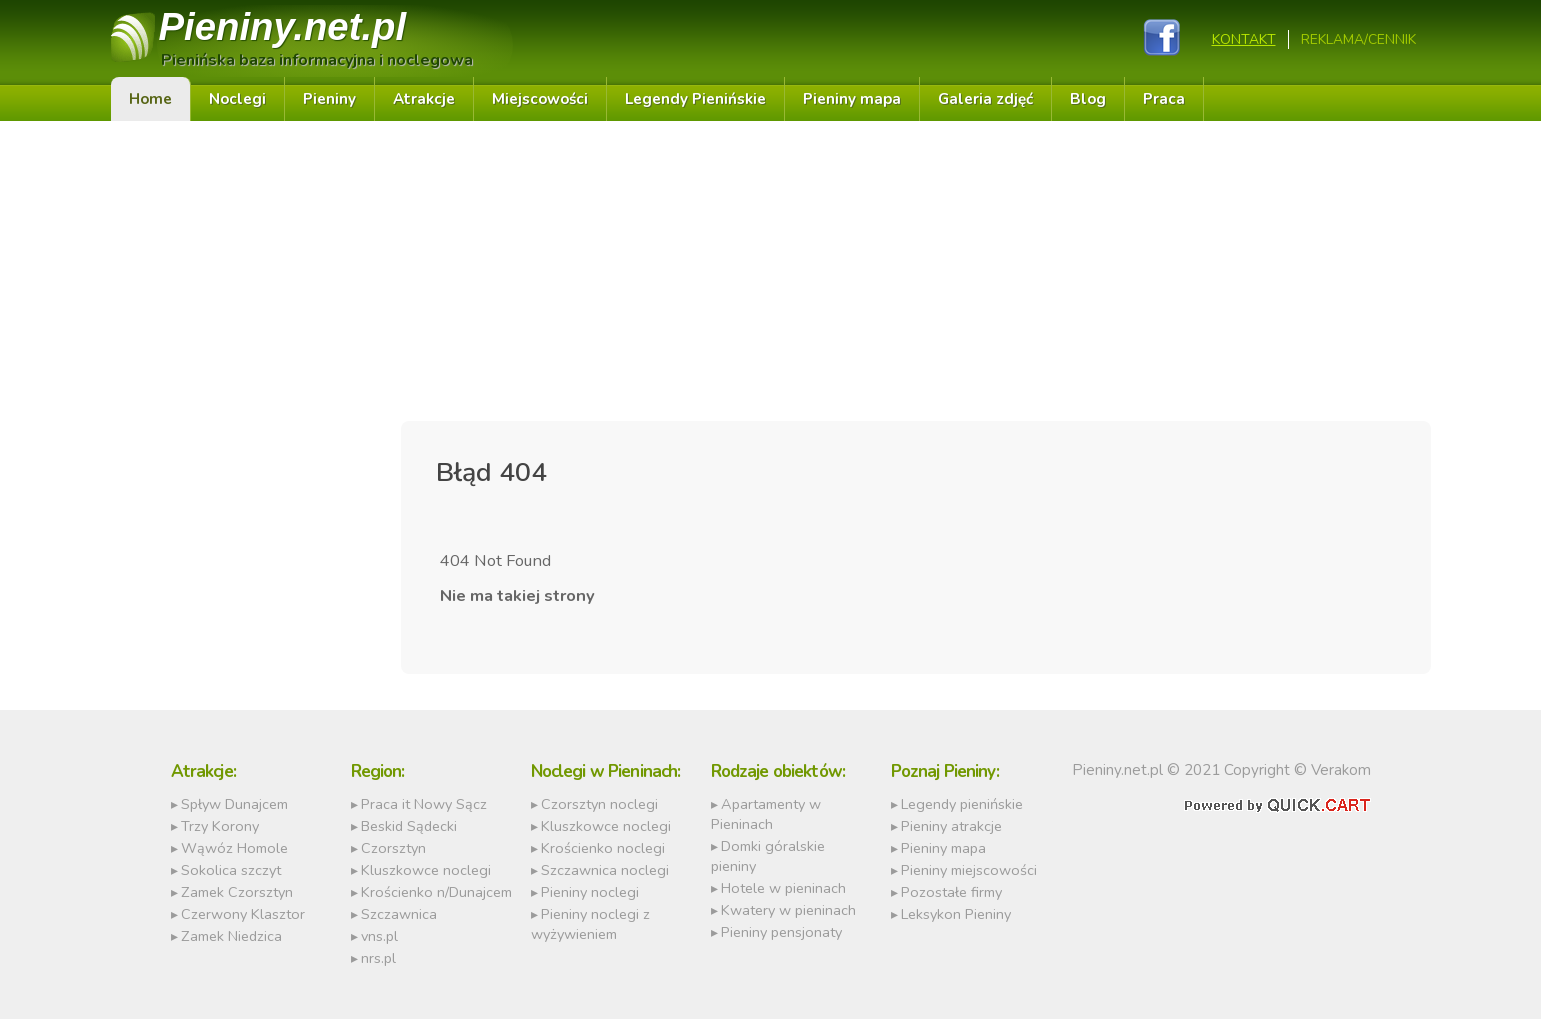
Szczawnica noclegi (605, 870)
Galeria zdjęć (985, 99)
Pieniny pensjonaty (781, 932)
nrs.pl (378, 958)
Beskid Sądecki (409, 826)
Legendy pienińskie (962, 804)
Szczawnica (399, 914)
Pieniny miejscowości (969, 870)
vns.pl (379, 936)
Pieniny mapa (852, 99)
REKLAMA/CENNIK (1358, 39)
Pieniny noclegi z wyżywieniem (590, 924)
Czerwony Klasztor (243, 914)
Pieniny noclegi (590, 892)
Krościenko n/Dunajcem (436, 892)
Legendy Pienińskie (695, 99)
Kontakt (1244, 39)
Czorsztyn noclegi (599, 804)
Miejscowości (540, 99)
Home (150, 99)
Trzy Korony (220, 826)
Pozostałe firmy (951, 892)
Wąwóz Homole (234, 848)
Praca (1164, 99)
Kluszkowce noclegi (426, 870)
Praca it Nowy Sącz (424, 804)
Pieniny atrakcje (951, 826)
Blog (1088, 99)
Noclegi (237, 99)
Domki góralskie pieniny (768, 856)
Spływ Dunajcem (234, 804)
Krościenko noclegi (603, 848)
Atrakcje (424, 99)
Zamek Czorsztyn (237, 892)
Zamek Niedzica (231, 936)
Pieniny (283, 26)
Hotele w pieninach (783, 888)
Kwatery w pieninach (788, 910)
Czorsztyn (393, 848)
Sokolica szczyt (231, 870)
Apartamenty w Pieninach (766, 814)
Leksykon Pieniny (956, 914)
